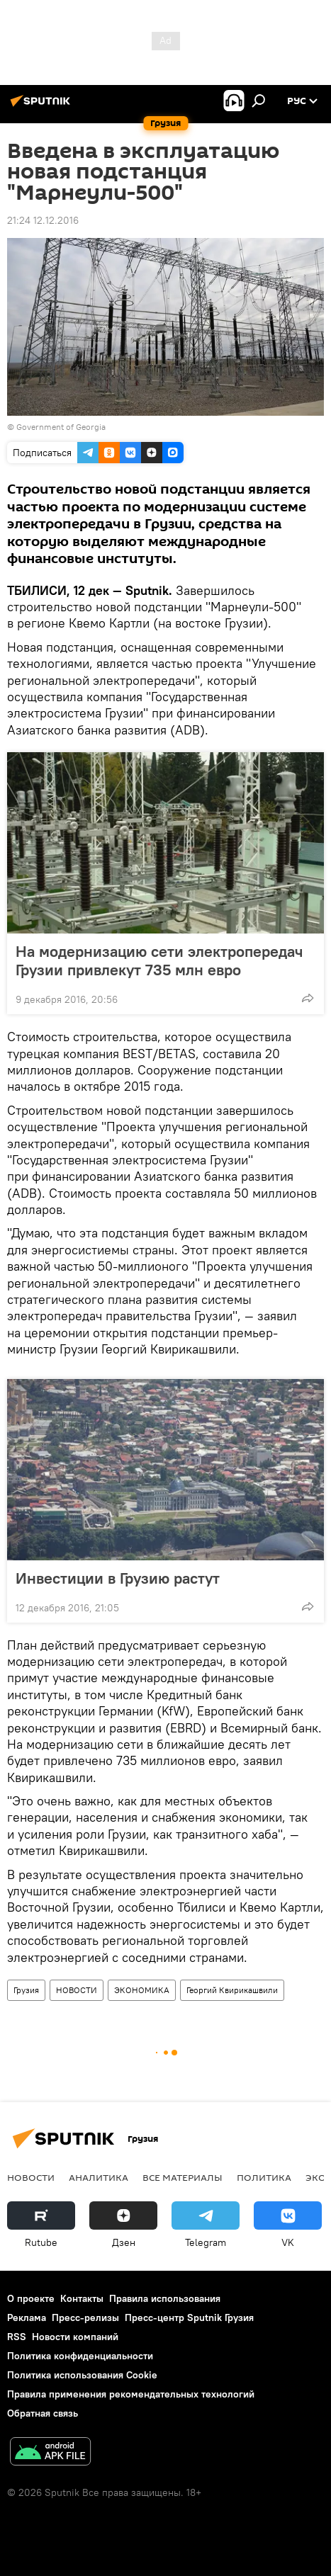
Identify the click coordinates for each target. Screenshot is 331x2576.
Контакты (81, 2298)
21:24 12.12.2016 (43, 220)
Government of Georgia (61, 426)
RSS (16, 2336)
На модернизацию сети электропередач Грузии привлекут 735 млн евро (159, 960)
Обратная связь (42, 2413)
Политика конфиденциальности (80, 2355)
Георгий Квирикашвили (232, 1990)
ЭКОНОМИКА (141, 1990)
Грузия (26, 1990)
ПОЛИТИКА (264, 2177)
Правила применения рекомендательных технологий (130, 2394)
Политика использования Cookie (82, 2374)
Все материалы (182, 2177)
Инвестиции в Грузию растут (118, 1578)
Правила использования (164, 2298)
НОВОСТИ (76, 1990)
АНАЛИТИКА (98, 2177)
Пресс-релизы (85, 2317)
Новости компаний (75, 2336)
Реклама (26, 2317)
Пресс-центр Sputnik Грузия (189, 2317)
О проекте (31, 2298)
